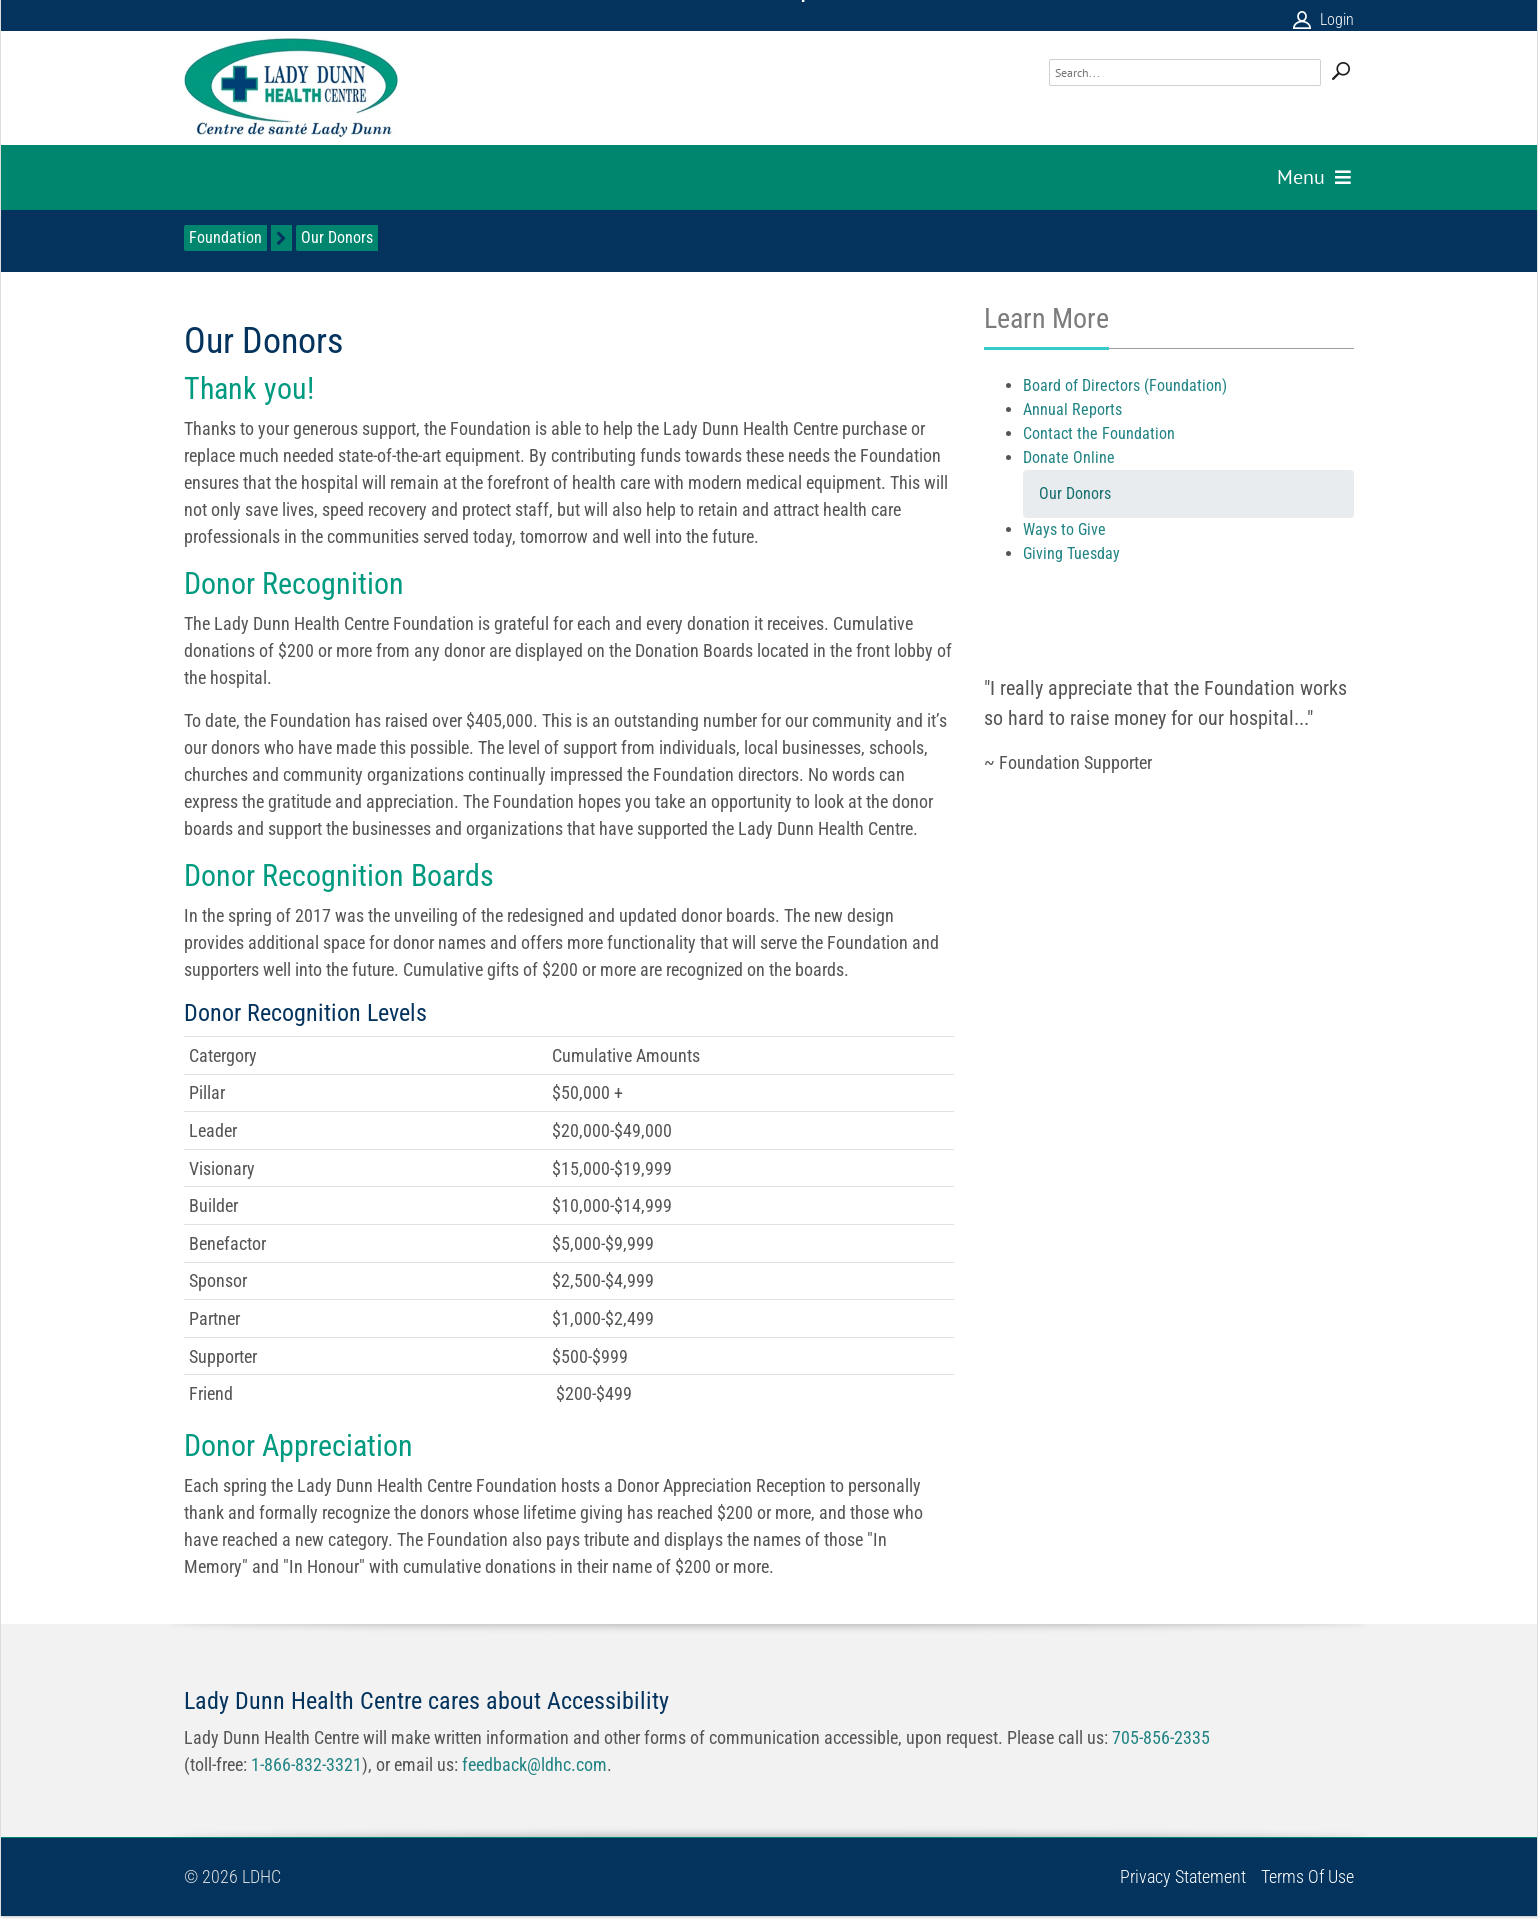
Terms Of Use (1307, 1877)
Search (1340, 71)
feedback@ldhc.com (534, 1764)
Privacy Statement (1183, 1877)
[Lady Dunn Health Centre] (291, 88)
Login (1337, 19)
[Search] (1185, 72)
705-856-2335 (1161, 1737)
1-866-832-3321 (306, 1764)
